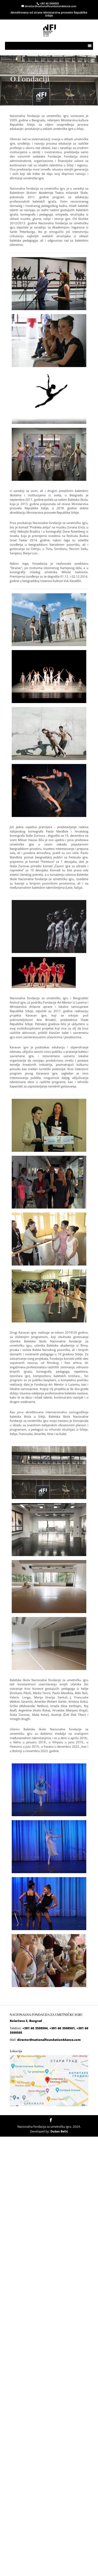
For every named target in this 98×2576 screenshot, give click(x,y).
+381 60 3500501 (62, 2028)
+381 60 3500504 (35, 2028)
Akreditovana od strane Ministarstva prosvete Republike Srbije (49, 14)
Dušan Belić (59, 2131)
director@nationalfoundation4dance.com (49, 2040)
